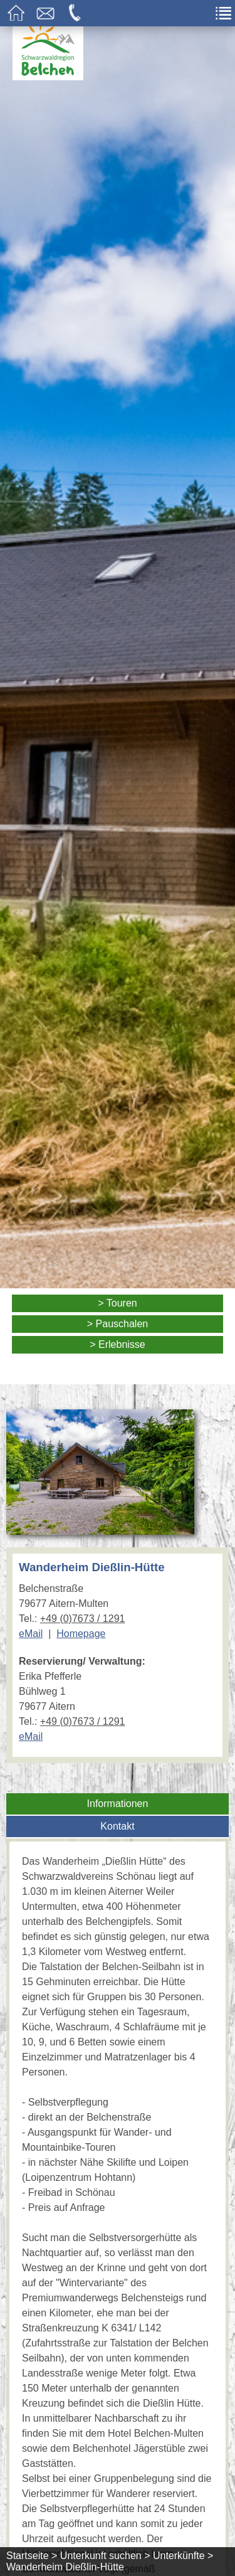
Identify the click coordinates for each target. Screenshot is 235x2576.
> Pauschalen (117, 1323)
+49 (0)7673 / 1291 (82, 1618)
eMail (31, 1633)
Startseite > (31, 2555)
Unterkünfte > (183, 2555)
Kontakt (117, 1826)
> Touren (117, 1303)
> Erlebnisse (117, 1344)
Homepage (80, 1633)
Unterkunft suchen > (105, 2555)
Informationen (118, 1803)
